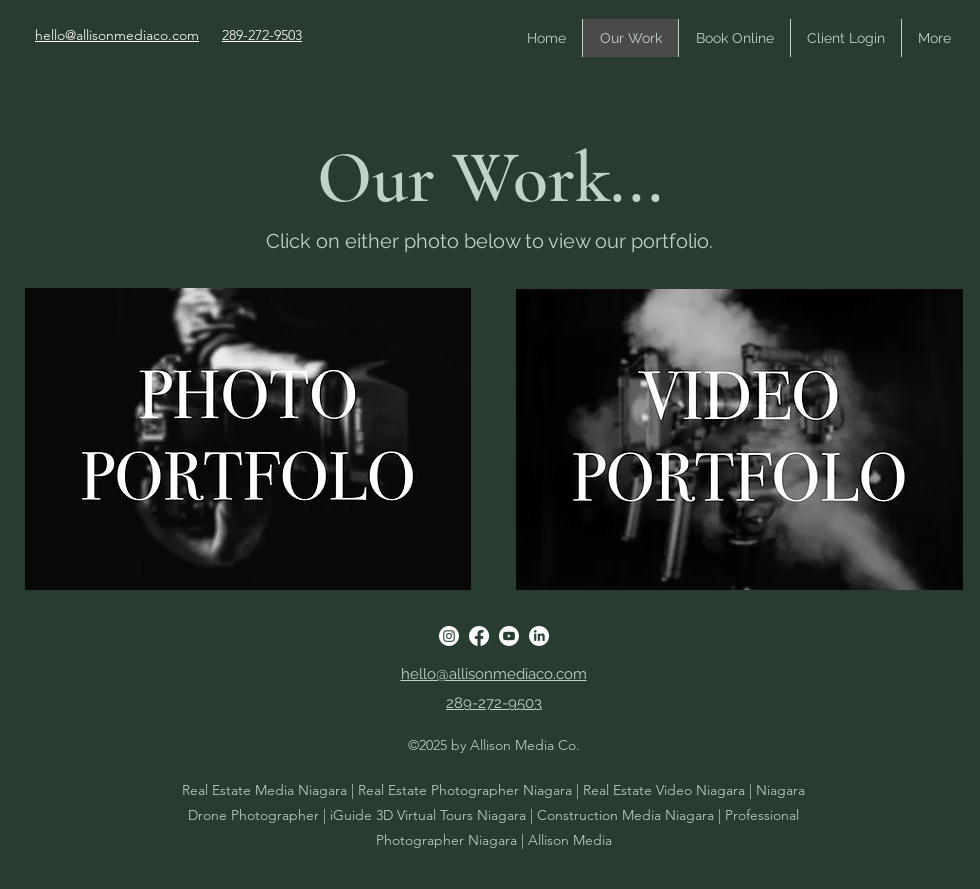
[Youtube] (509, 636)
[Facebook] (479, 636)
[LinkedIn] (539, 636)
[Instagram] (449, 636)
